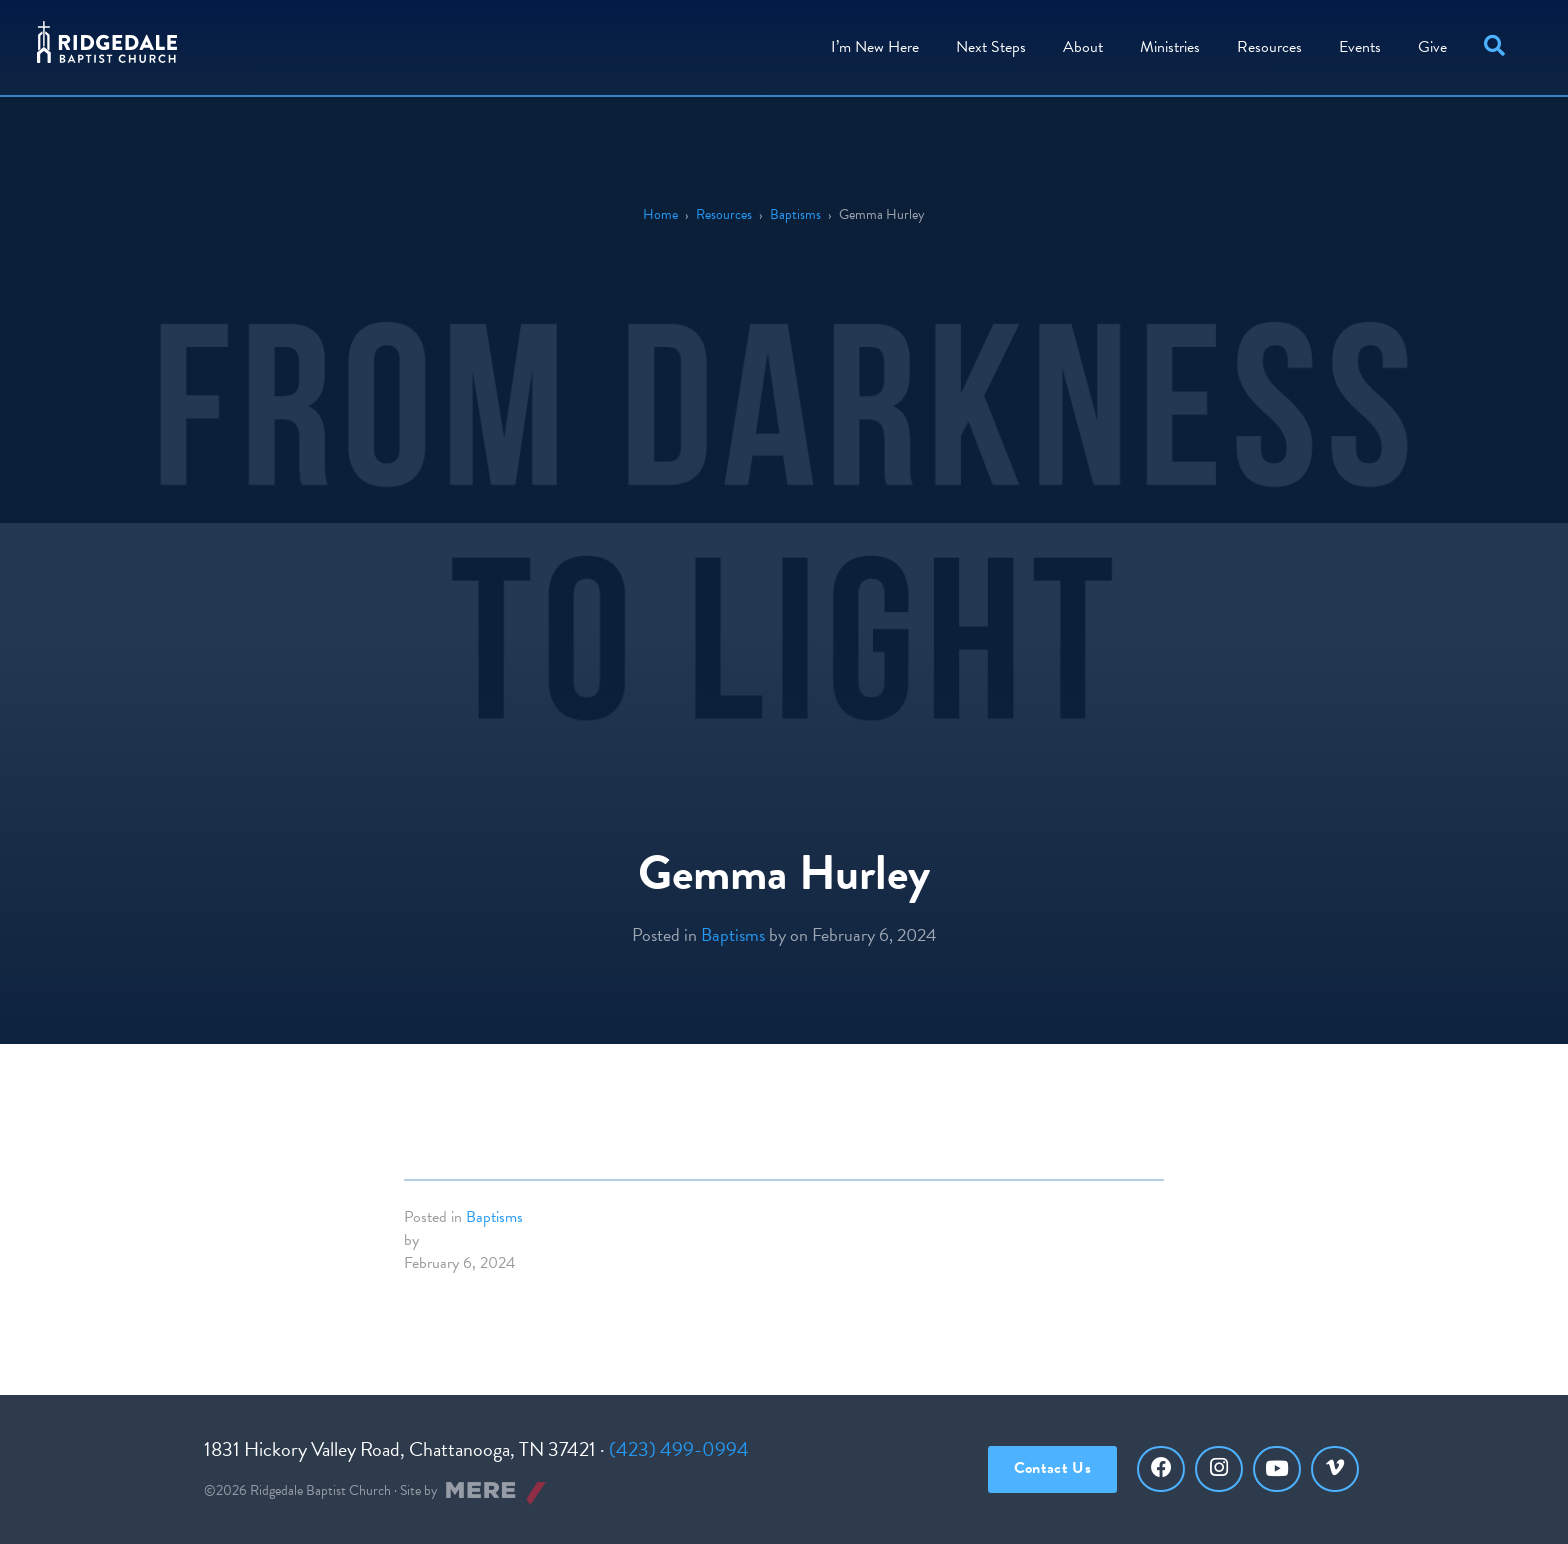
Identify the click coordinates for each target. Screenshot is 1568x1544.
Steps (988, 45)
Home (660, 214)
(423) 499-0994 (679, 1449)
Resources (1266, 45)
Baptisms (795, 214)
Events (1357, 45)
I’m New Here (872, 45)
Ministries (1167, 45)
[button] (1495, 45)
